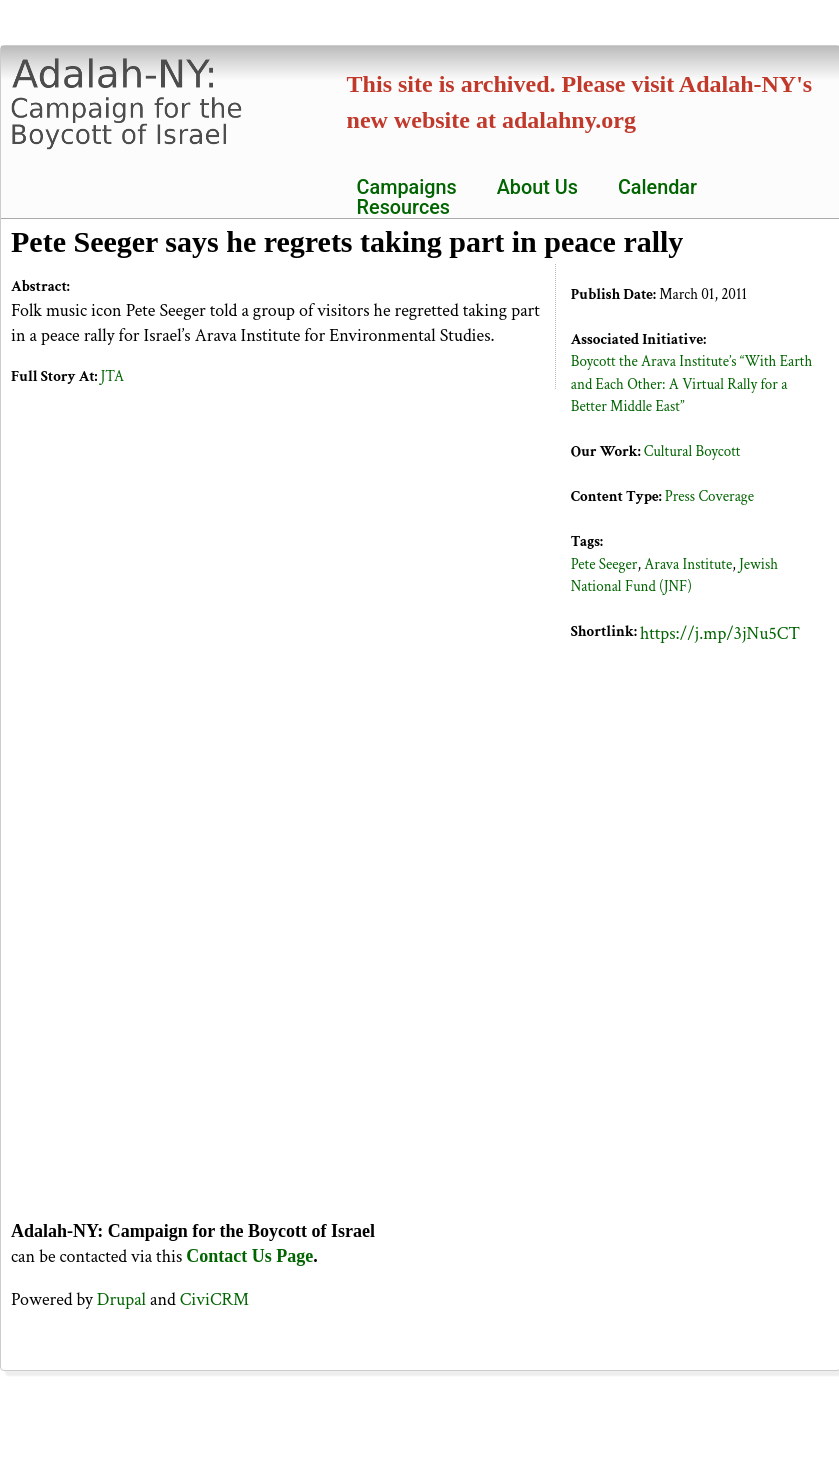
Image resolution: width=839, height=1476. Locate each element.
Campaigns (407, 188)
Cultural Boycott (692, 451)
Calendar (657, 188)
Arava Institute (688, 564)
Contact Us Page (249, 1256)
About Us (537, 188)
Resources (403, 208)
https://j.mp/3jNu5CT (720, 633)
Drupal (121, 1299)
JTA (112, 376)
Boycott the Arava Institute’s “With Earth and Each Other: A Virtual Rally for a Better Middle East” (691, 384)
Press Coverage (709, 496)
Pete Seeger (604, 564)
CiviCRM (214, 1299)
